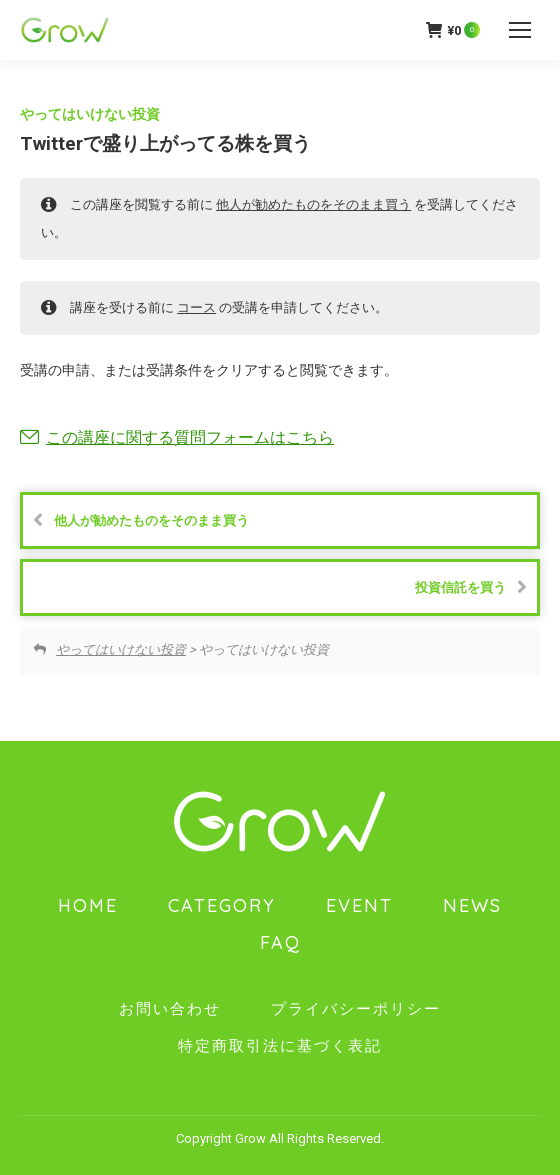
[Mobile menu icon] (520, 30)
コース (196, 307)
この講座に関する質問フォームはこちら (190, 437)
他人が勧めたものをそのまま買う (313, 204)
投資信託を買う (471, 587)
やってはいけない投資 (90, 114)
